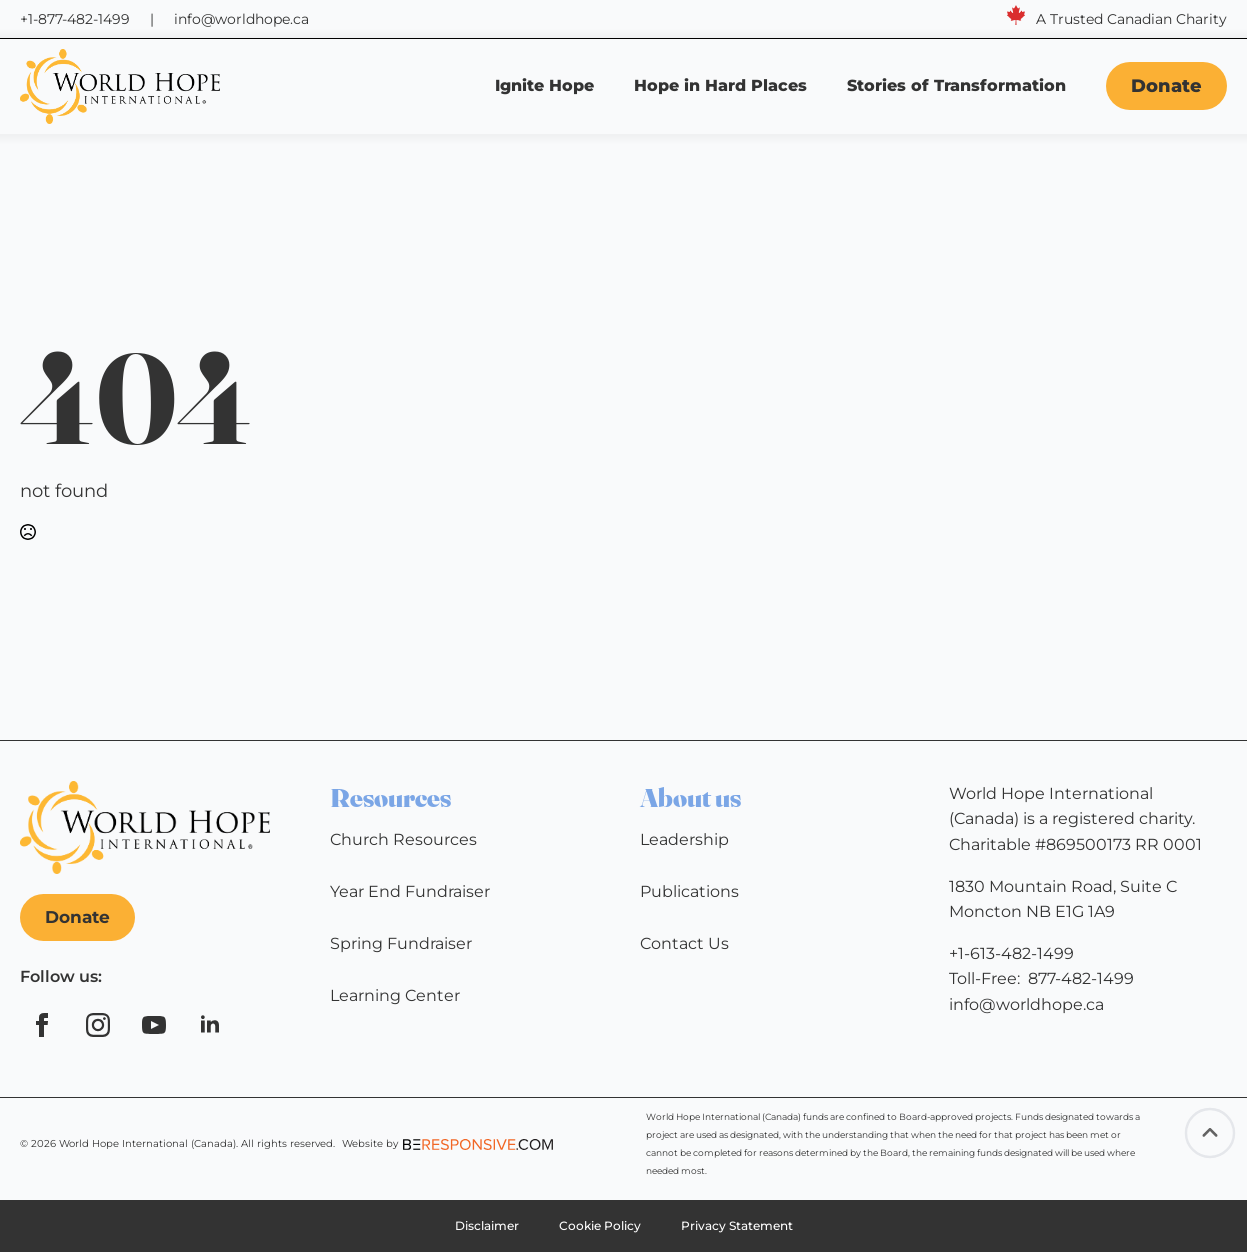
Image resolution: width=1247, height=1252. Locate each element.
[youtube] (154, 1025)
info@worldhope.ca (241, 19)
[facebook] (42, 1025)
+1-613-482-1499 (1011, 953)
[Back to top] (1210, 1133)
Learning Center (395, 995)
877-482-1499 (1081, 978)
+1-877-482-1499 (75, 19)
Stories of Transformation (959, 85)
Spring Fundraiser (401, 943)
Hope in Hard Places (720, 85)
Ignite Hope (544, 85)
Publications (689, 891)
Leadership (684, 839)
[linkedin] (210, 1025)
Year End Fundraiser (410, 891)
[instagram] (98, 1025)
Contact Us (684, 943)
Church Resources (403, 839)
